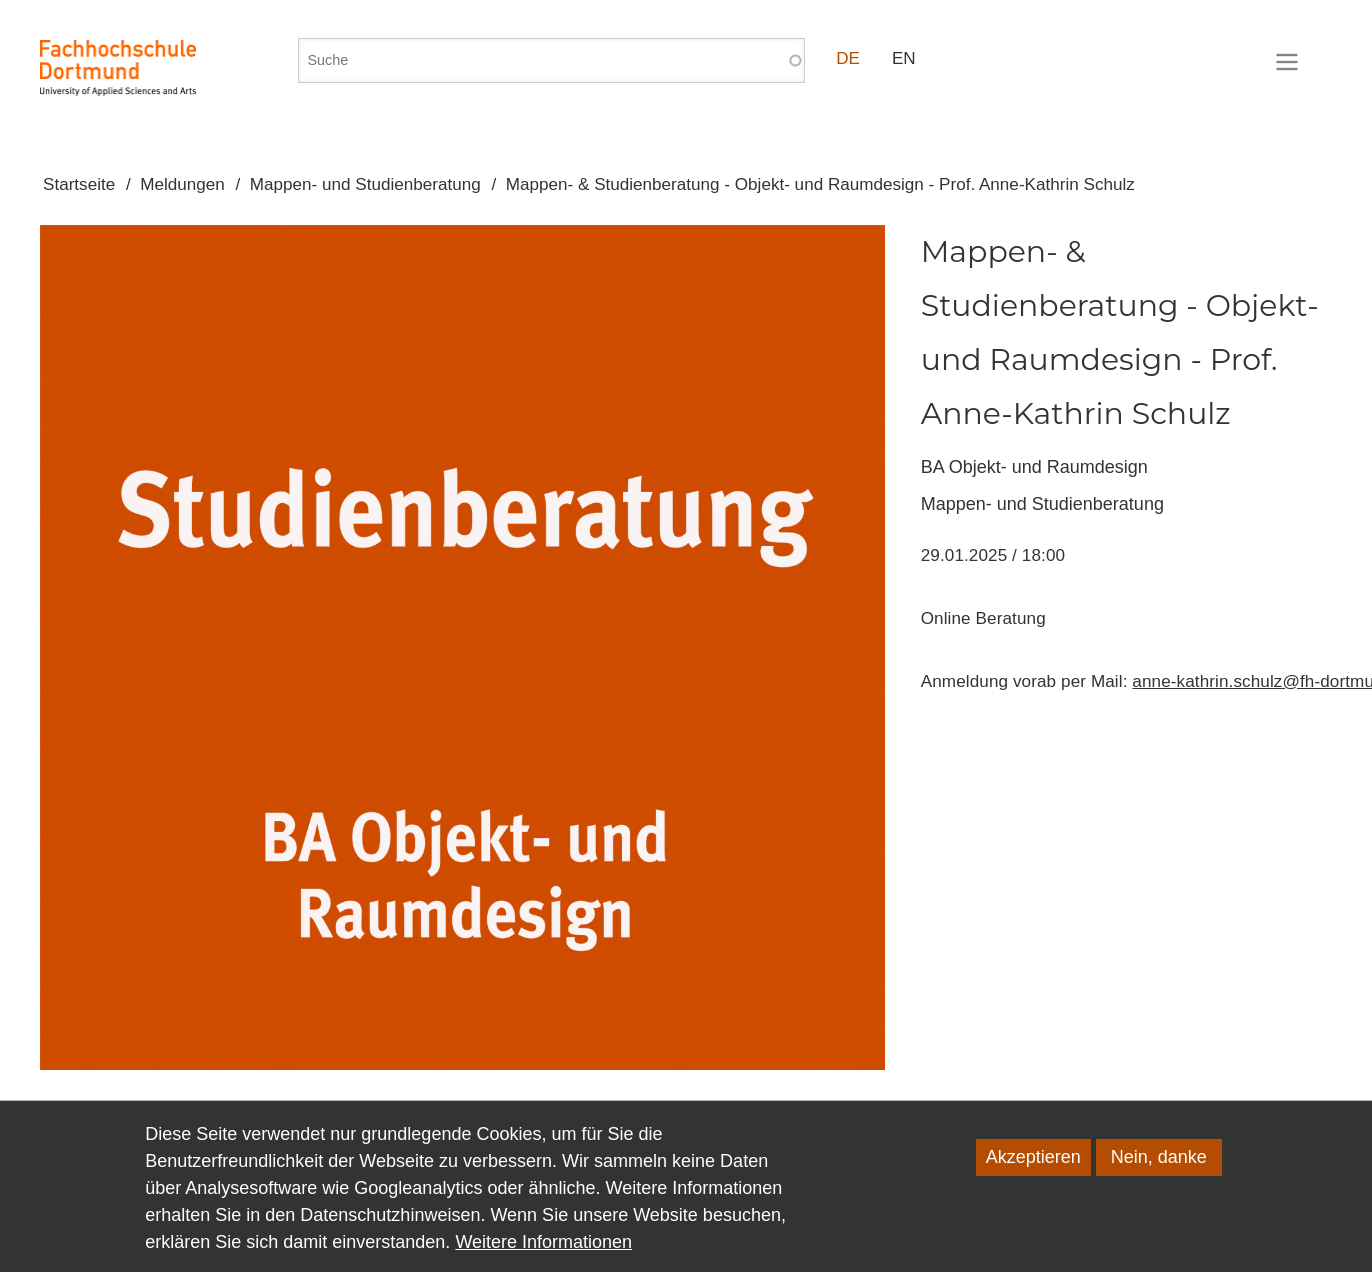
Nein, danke (1159, 1169)
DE (848, 58)
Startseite (79, 184)
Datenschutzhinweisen (390, 1227)
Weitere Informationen (543, 1254)
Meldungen (182, 184)
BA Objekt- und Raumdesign (1034, 467)
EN (904, 58)
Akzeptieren (1033, 1169)
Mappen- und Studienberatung (365, 184)
